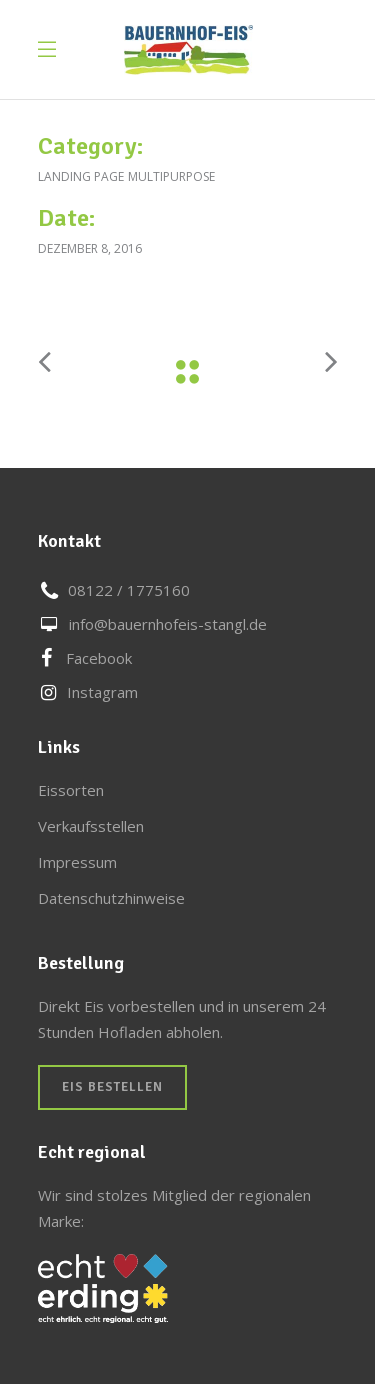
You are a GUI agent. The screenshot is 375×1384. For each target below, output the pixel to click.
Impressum (77, 862)
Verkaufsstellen (91, 826)
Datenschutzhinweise (111, 898)
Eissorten (71, 790)
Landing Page (81, 176)
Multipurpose (171, 176)
